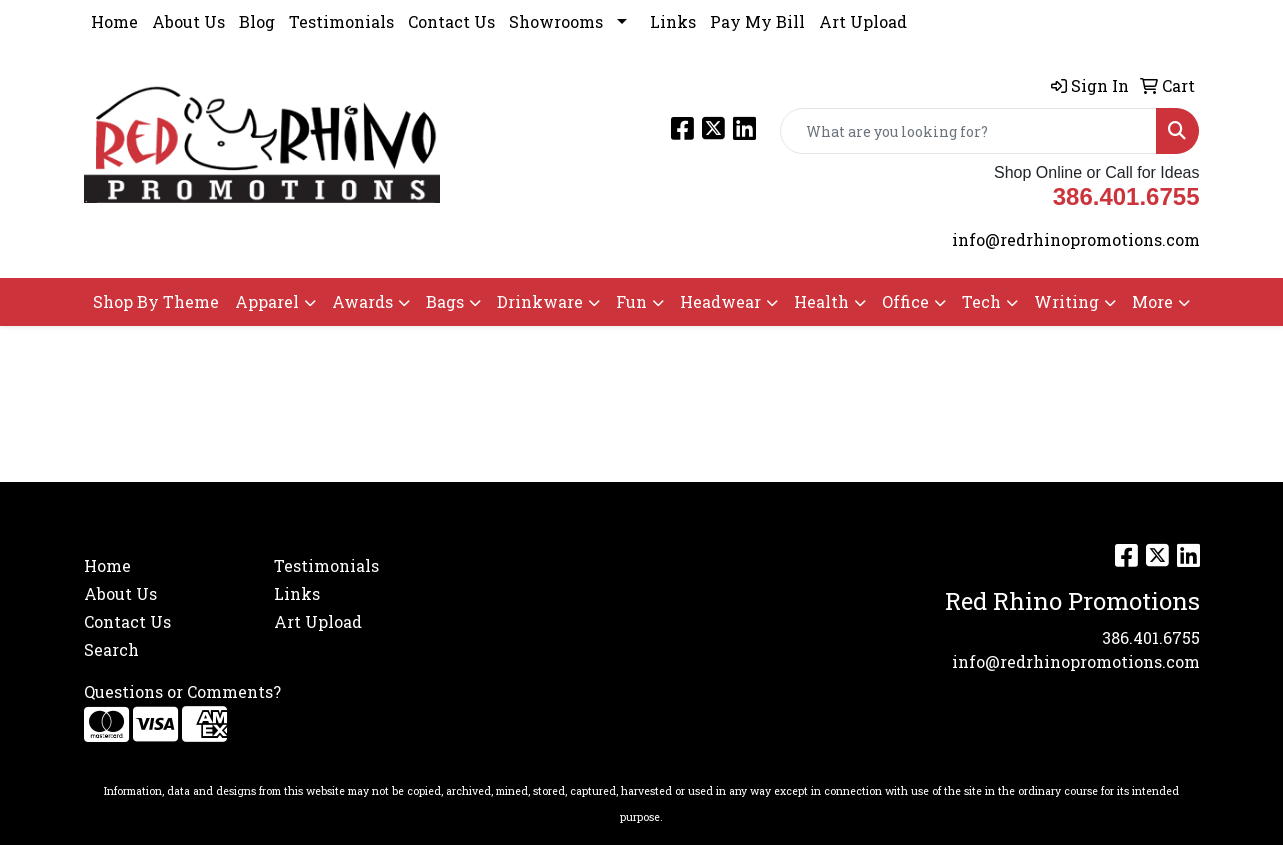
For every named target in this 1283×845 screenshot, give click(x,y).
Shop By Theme (156, 301)
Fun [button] (631, 301)
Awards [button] (362, 301)
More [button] (1152, 301)
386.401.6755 (1151, 637)
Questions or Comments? (182, 691)
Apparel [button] (267, 301)
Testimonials (341, 21)
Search (111, 649)
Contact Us (451, 21)
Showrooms (556, 21)
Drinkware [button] (540, 301)
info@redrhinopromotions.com (1076, 239)
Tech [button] (981, 301)
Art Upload (863, 21)
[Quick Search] (968, 131)
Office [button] (905, 301)
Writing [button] (1066, 301)
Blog (257, 21)
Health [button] (821, 301)
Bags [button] (445, 301)
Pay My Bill (757, 21)
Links (673, 21)
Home (114, 21)
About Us (188, 21)
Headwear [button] (720, 301)
